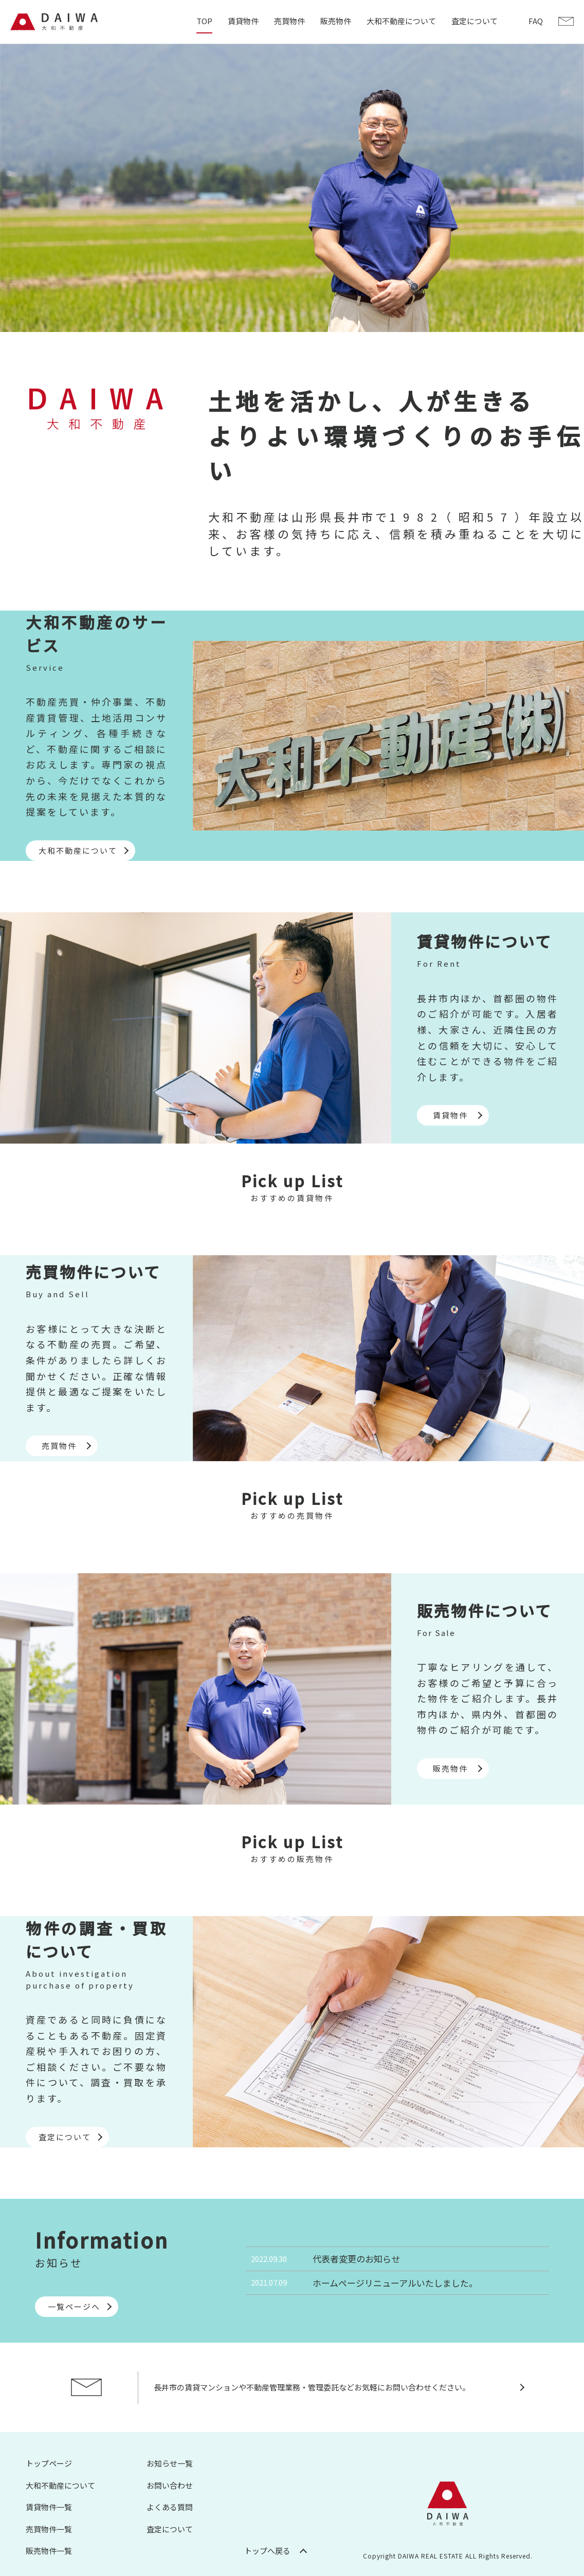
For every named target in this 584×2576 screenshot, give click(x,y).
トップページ (49, 2463)
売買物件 (289, 20)
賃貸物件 (243, 20)
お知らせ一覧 (170, 2463)
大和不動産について (401, 20)
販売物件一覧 (49, 2550)
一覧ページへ (74, 2306)
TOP (204, 20)
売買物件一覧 (49, 2529)
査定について (474, 20)
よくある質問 (170, 2506)
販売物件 (335, 20)
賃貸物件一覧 (49, 2506)
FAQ (535, 20)
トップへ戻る (267, 2550)
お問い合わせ (170, 2485)
